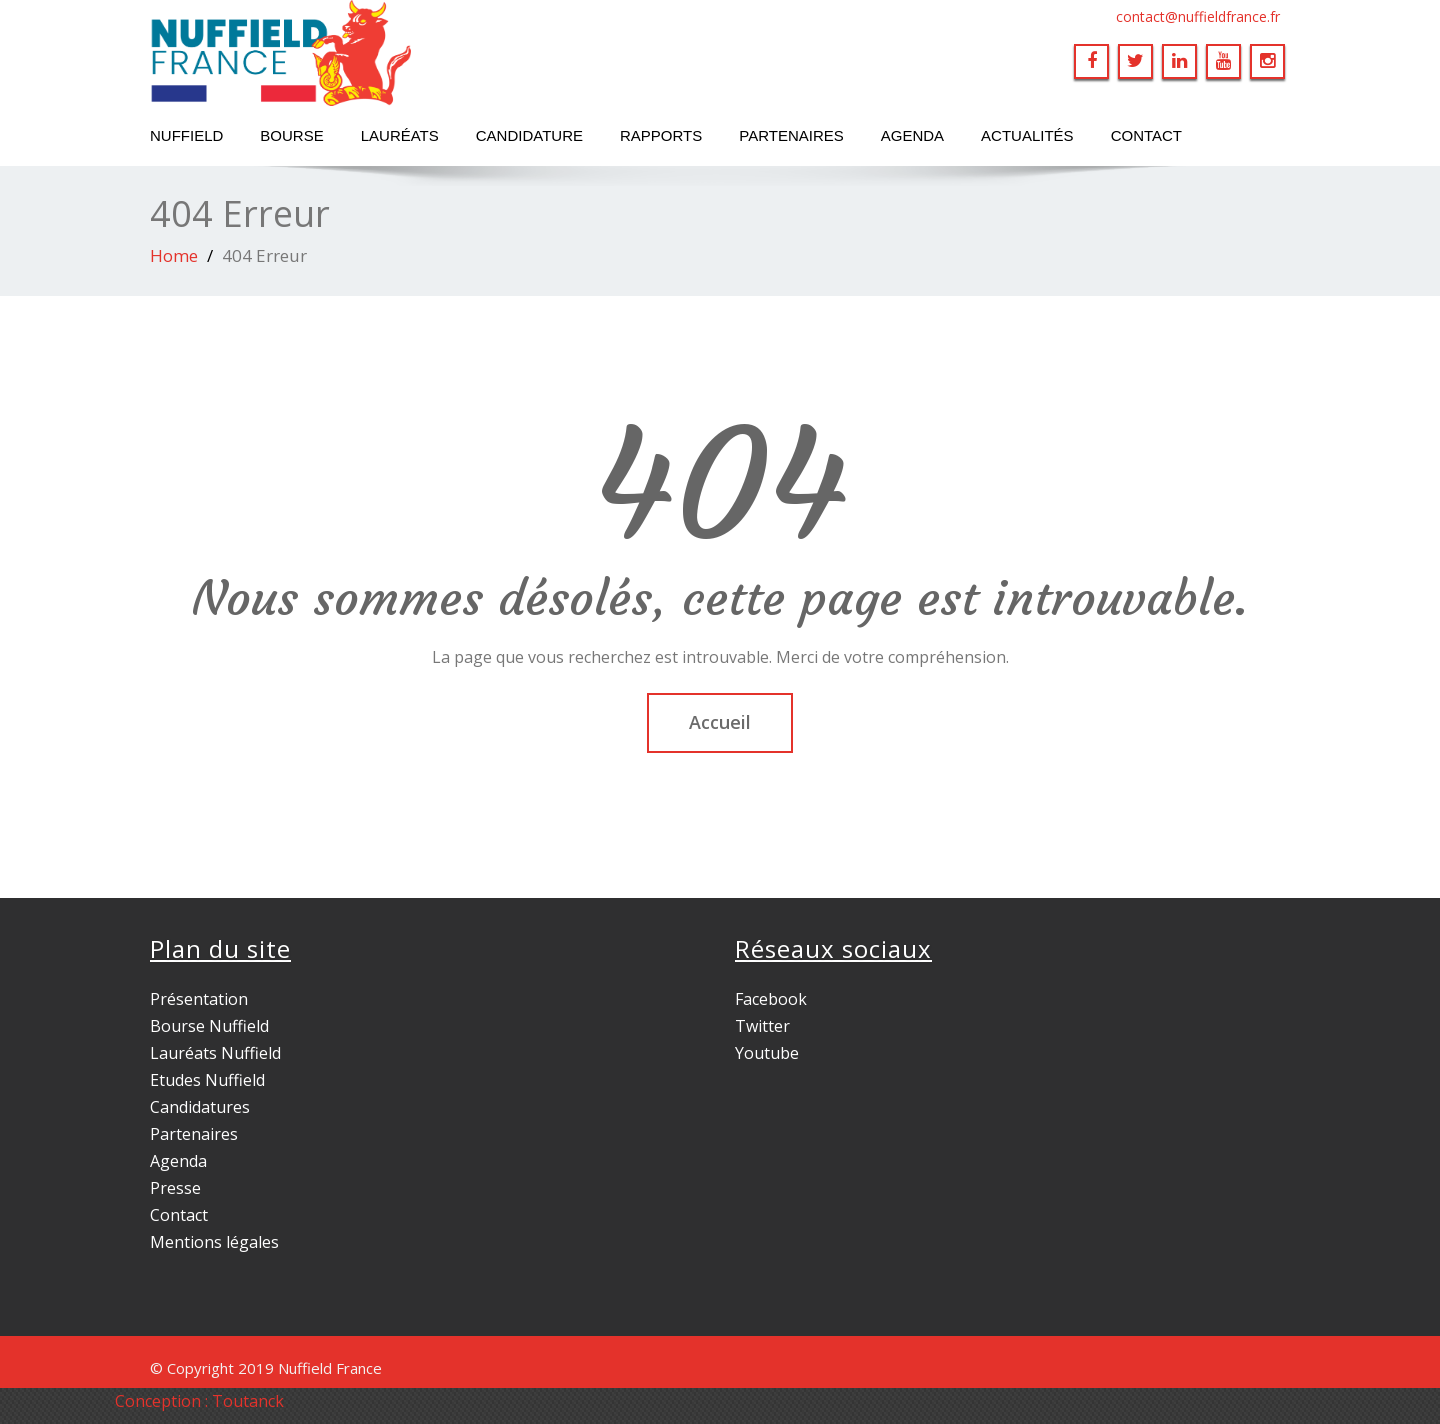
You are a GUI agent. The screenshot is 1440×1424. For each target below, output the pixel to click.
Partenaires (791, 135)
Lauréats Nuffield (215, 1053)
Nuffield (186, 135)
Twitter (762, 1026)
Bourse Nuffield (209, 1026)
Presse (175, 1188)
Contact (1146, 135)
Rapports (661, 135)
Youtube (767, 1053)
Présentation (199, 999)
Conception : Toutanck (199, 1401)
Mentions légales (214, 1242)
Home (174, 255)
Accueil (720, 722)
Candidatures (200, 1107)
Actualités (1027, 135)
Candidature (529, 135)
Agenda (912, 135)
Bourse (291, 135)
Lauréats (400, 135)
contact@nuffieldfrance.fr (1198, 16)
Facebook (771, 999)
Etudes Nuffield (207, 1080)
